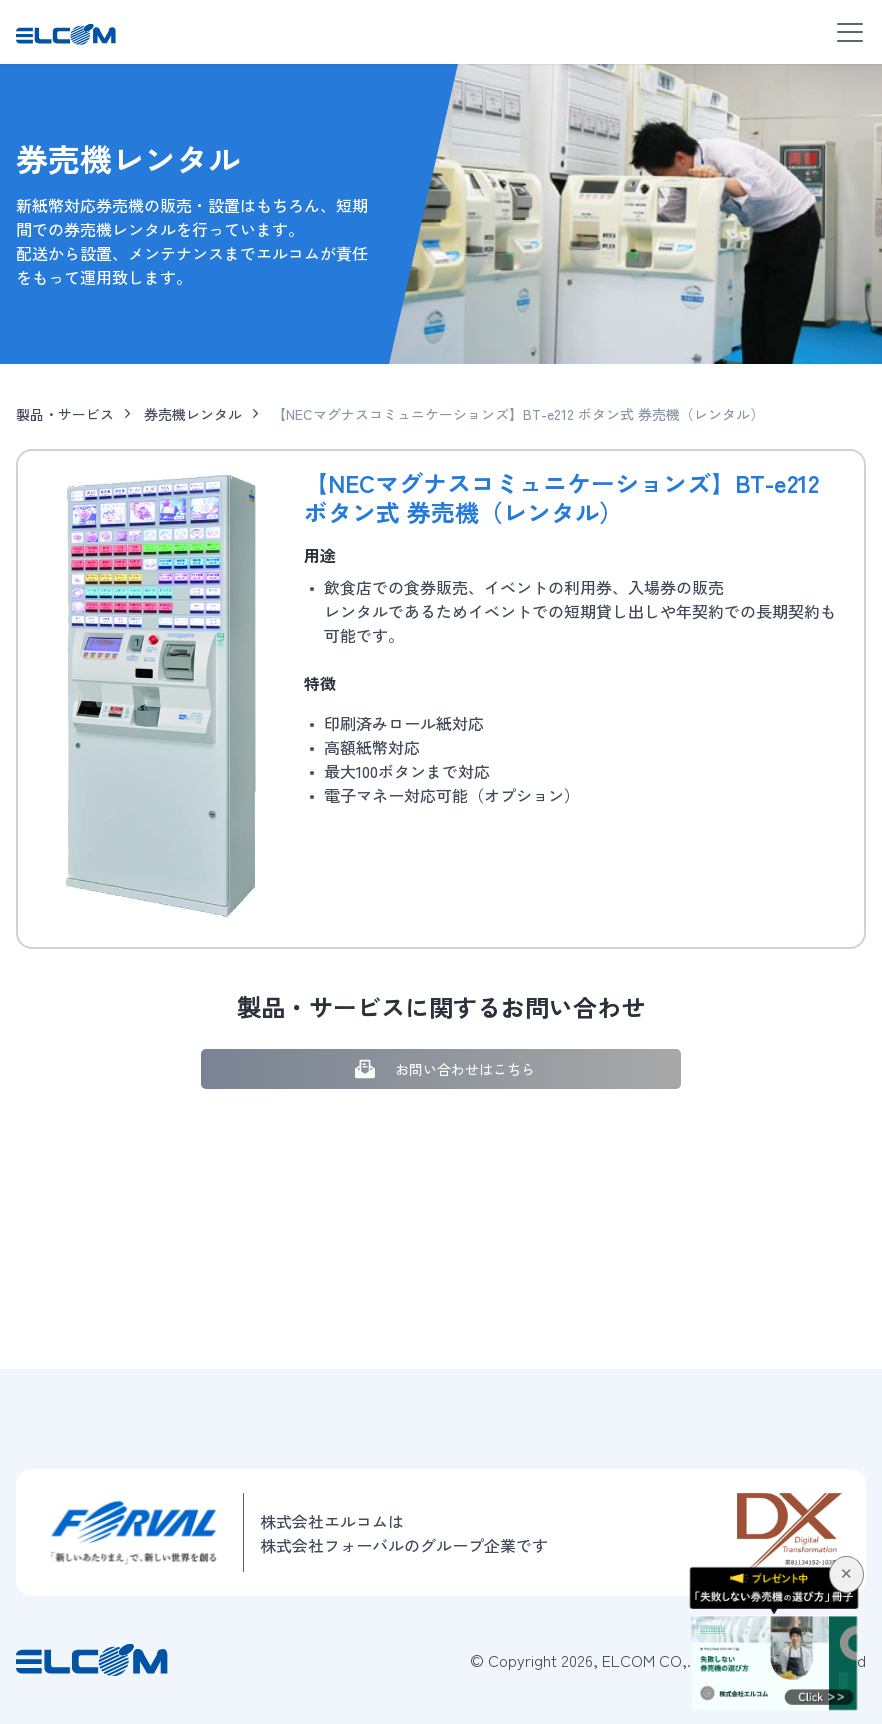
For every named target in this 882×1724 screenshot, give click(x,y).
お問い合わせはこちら (441, 1069)
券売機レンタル (193, 414)
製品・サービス (65, 414)
